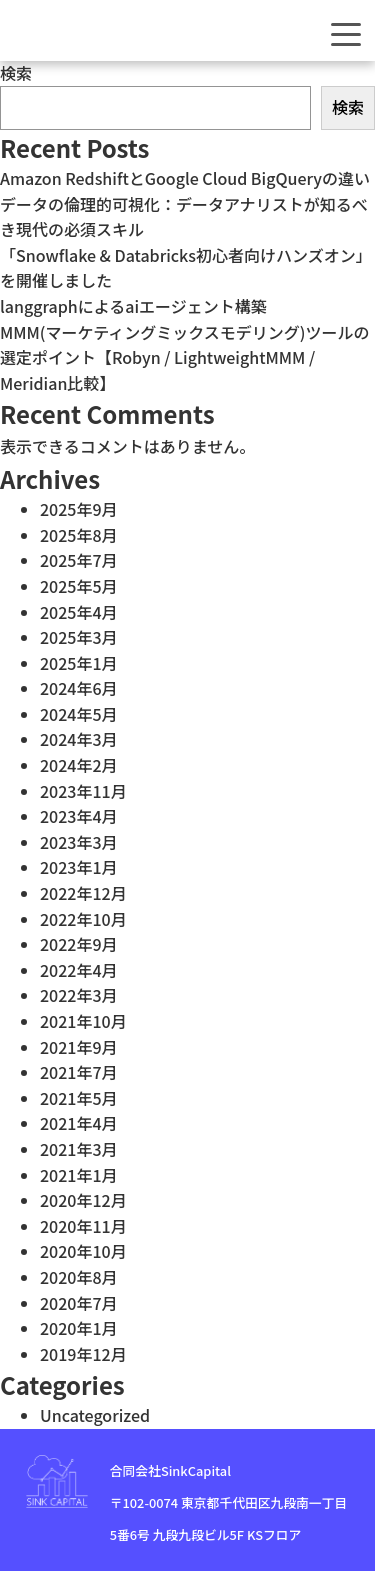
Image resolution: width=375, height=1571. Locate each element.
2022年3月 (79, 995)
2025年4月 (79, 612)
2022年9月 (79, 944)
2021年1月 (79, 1175)
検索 (16, 73)
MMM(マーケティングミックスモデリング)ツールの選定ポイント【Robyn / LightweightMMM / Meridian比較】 (184, 357)
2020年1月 (79, 1328)
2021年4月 (79, 1123)
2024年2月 (79, 765)
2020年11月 (83, 1226)
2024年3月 (79, 739)
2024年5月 (79, 714)
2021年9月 (79, 1047)
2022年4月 (79, 970)
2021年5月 (79, 1098)
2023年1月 (79, 867)
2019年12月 (83, 1354)
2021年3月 (79, 1149)
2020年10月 (83, 1251)
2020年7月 (79, 1303)
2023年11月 (83, 791)
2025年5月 (79, 586)
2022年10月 (83, 919)
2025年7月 (79, 560)
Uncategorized (95, 1415)
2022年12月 (83, 893)
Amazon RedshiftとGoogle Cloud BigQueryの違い (185, 178)
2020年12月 (83, 1200)
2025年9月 (79, 509)
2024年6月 (79, 688)
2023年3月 (79, 842)
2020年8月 (79, 1277)
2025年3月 (79, 637)
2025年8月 (79, 535)
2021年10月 (83, 1021)
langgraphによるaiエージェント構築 (133, 306)
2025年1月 (79, 663)
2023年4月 (79, 816)
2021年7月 (79, 1072)
